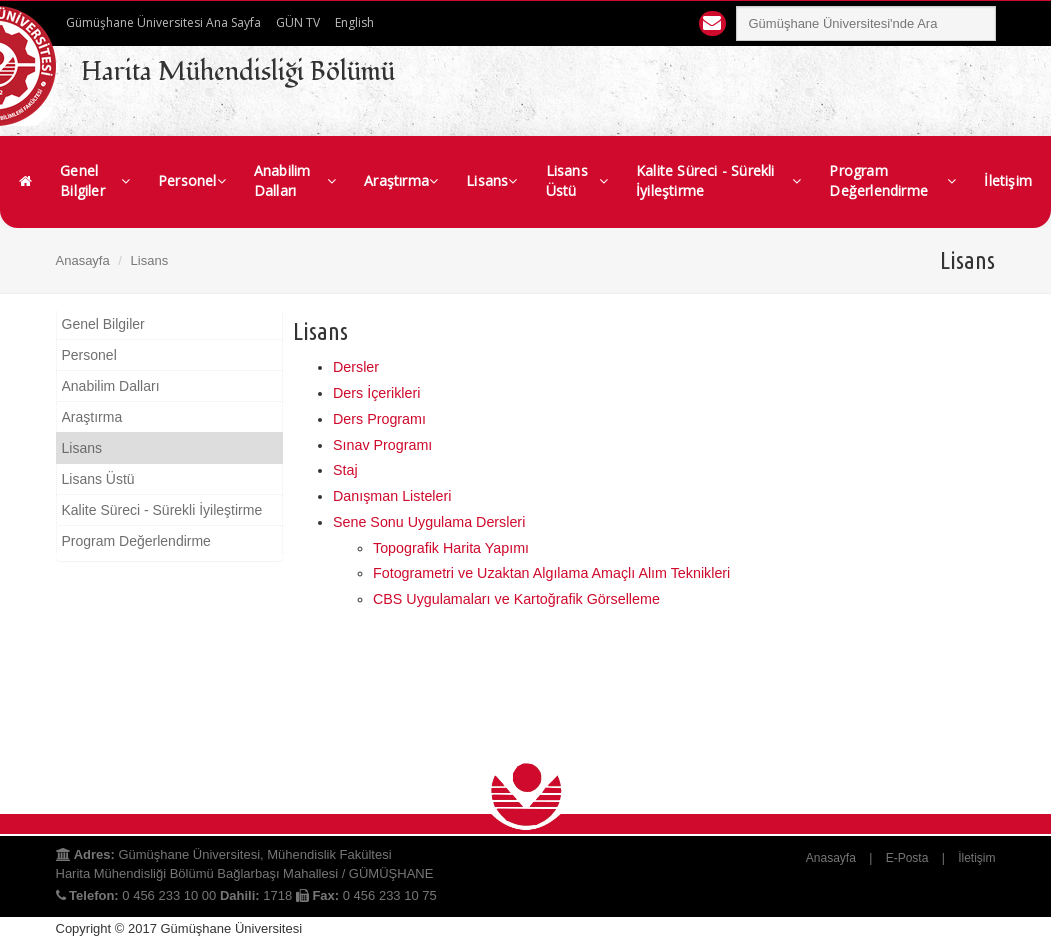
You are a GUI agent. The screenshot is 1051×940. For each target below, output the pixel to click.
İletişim (1008, 180)
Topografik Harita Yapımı (451, 548)
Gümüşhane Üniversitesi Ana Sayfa (163, 22)
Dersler (356, 367)
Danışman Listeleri (392, 496)
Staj (345, 470)
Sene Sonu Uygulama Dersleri (429, 522)
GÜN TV (298, 22)
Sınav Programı (382, 445)
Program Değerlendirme (892, 180)
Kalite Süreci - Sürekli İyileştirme (718, 180)
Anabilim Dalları (295, 180)
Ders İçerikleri (376, 393)
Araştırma (401, 180)
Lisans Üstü (577, 180)
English (354, 22)
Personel (192, 180)
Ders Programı (379, 419)
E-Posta (907, 858)
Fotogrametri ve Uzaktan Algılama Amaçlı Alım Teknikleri (551, 573)
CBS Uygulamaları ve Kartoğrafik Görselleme (516, 599)
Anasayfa (83, 260)
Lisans (491, 180)
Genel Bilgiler (95, 180)
